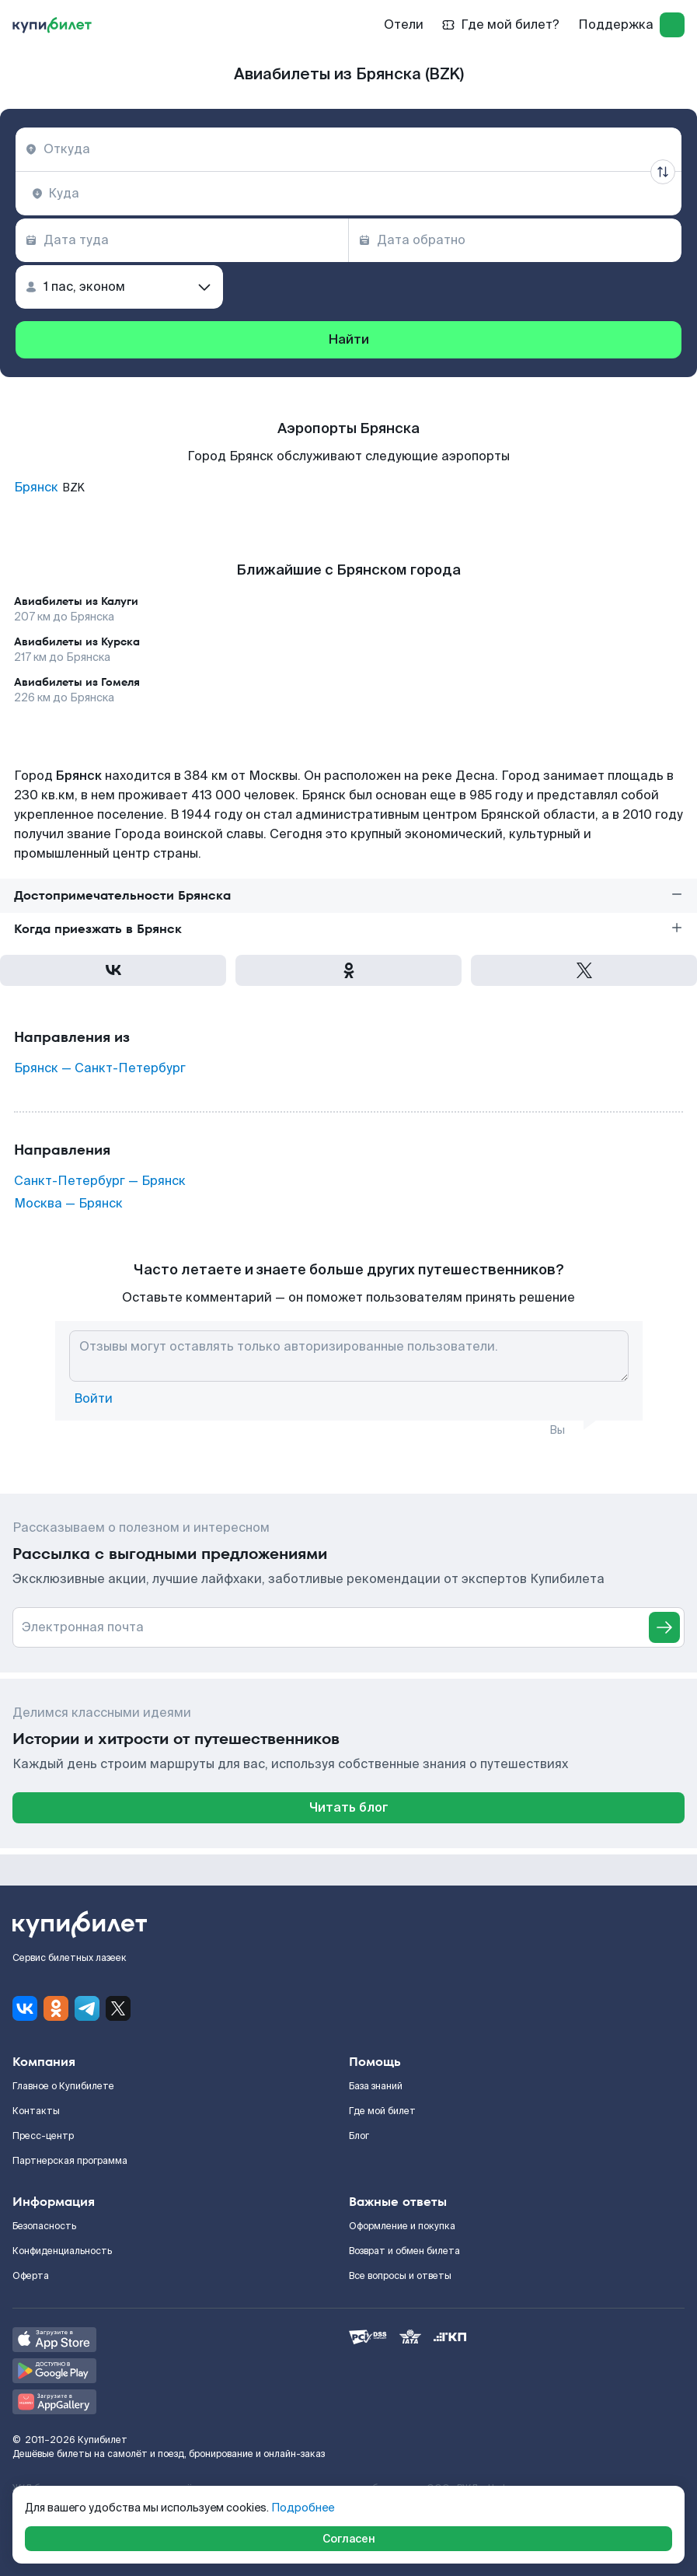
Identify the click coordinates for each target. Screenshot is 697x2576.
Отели (403, 24)
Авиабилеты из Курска (77, 641)
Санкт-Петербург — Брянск (100, 1181)
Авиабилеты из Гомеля (77, 682)
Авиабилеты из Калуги (76, 601)
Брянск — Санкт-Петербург (100, 1068)
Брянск (36, 487)
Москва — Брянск (68, 1203)
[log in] (672, 24)
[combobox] (348, 149)
